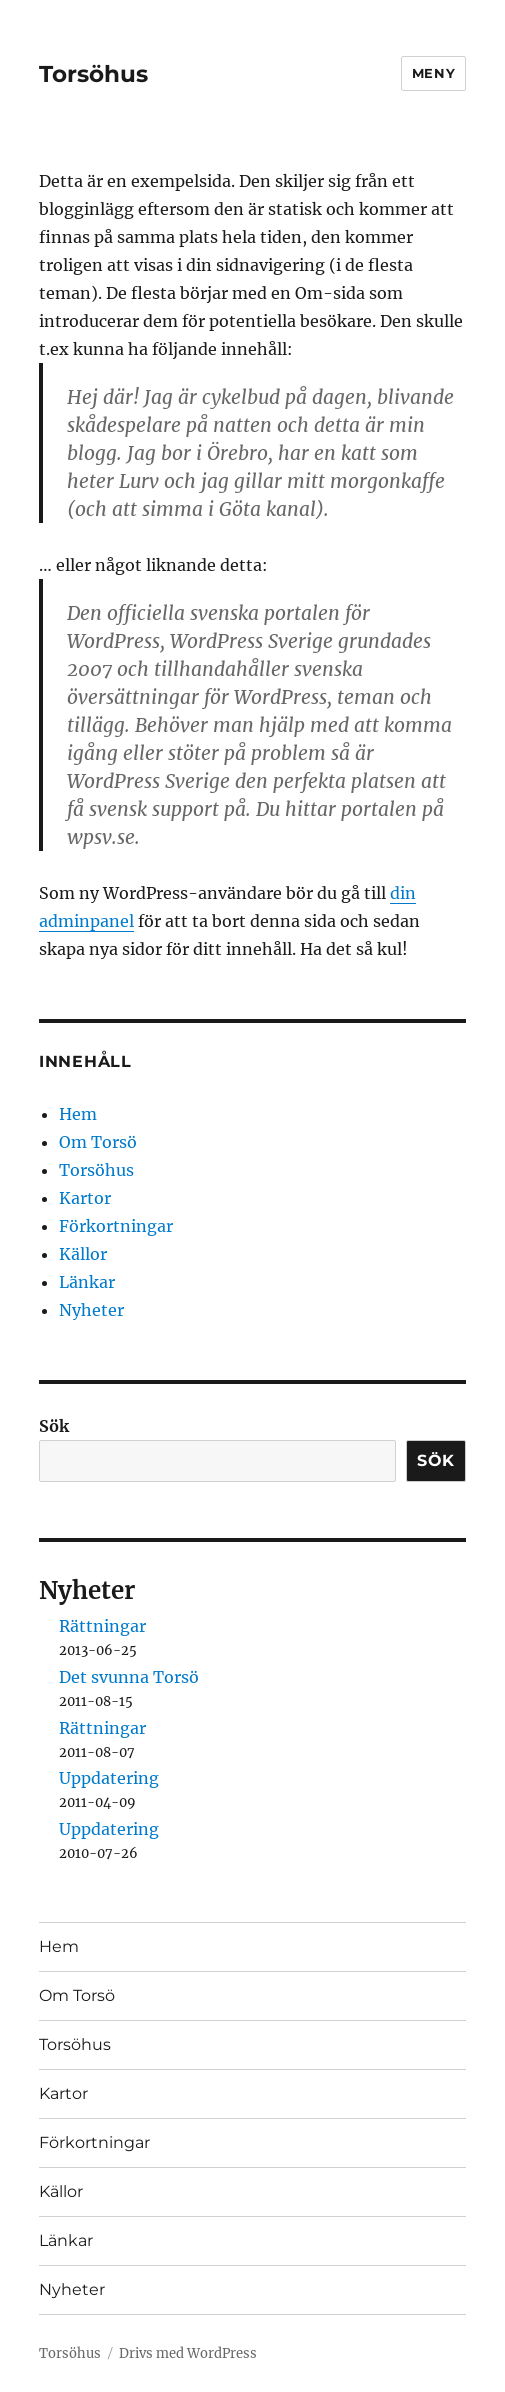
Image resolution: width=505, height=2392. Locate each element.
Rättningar (102, 1626)
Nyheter (91, 1310)
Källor (83, 1254)
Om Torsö (98, 1142)
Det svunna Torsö (129, 1677)
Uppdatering (109, 1778)
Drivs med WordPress (188, 2353)
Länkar (87, 1282)
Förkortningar (116, 1226)
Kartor (85, 1198)
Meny (433, 73)
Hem (78, 1114)
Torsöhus (93, 74)
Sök (54, 1426)
